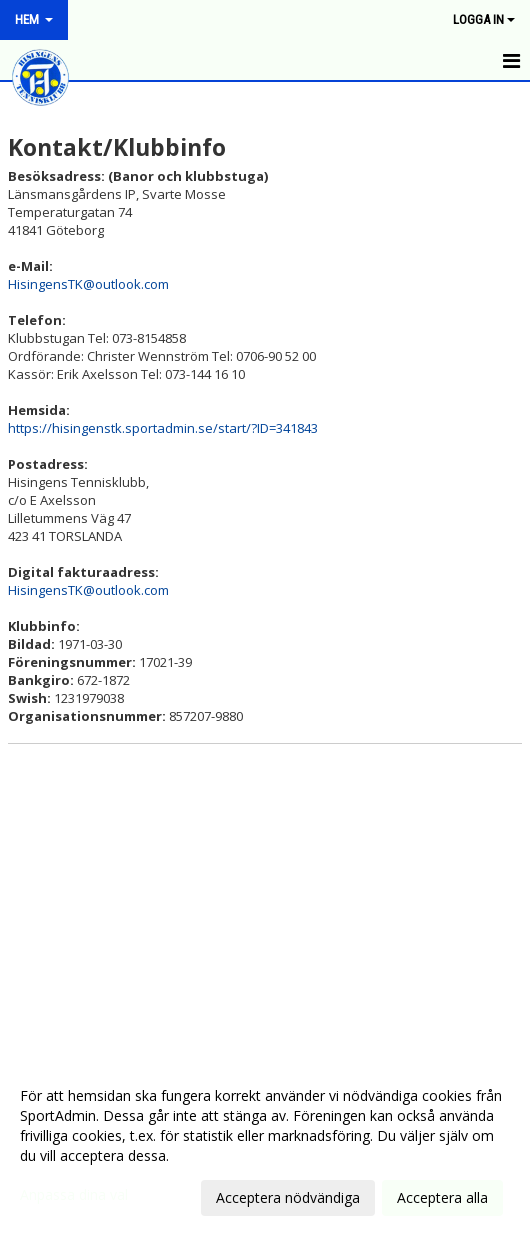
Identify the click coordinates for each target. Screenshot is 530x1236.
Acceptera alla (442, 1197)
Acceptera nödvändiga (288, 1197)
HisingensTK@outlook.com (88, 284)
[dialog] (265, 1146)
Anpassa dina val (74, 1195)
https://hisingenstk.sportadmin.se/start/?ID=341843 (163, 428)
